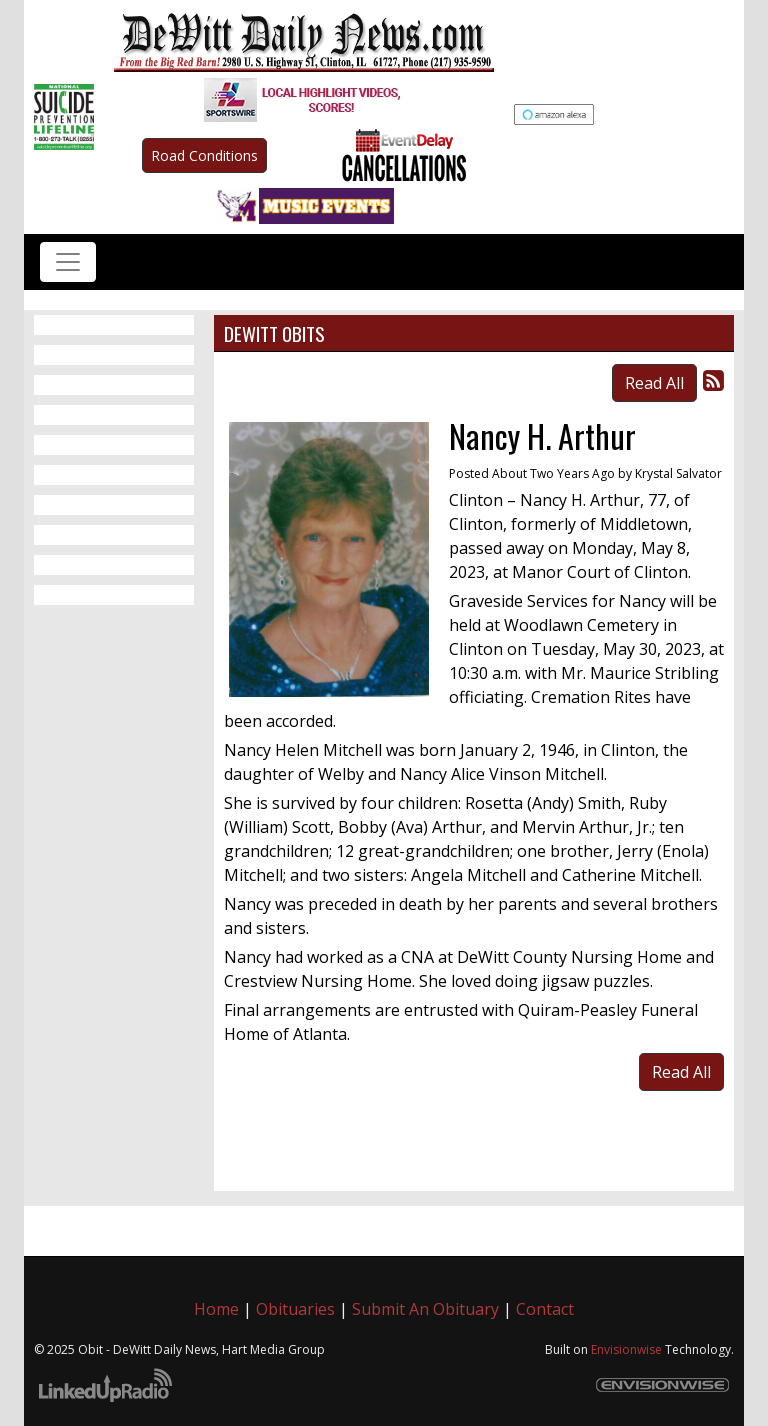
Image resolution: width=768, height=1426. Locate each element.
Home (216, 1309)
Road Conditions (204, 155)
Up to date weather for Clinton (724, 120)
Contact (545, 1309)
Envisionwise (626, 1349)
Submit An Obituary (425, 1309)
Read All (654, 383)
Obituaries (295, 1309)
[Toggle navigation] (68, 262)
